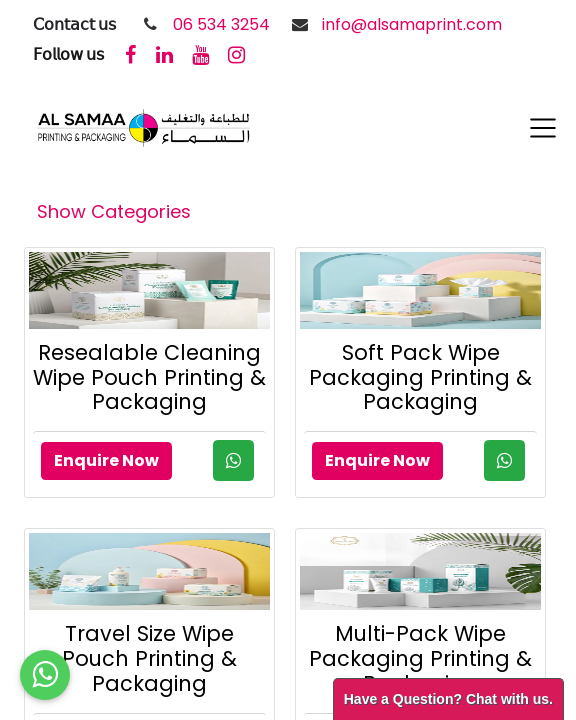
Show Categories (114, 211)
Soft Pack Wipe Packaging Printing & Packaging (420, 377)
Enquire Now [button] (106, 460)
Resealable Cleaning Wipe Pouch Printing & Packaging (149, 377)
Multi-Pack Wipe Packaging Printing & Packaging (420, 658)
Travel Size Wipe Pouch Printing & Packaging (149, 658)
